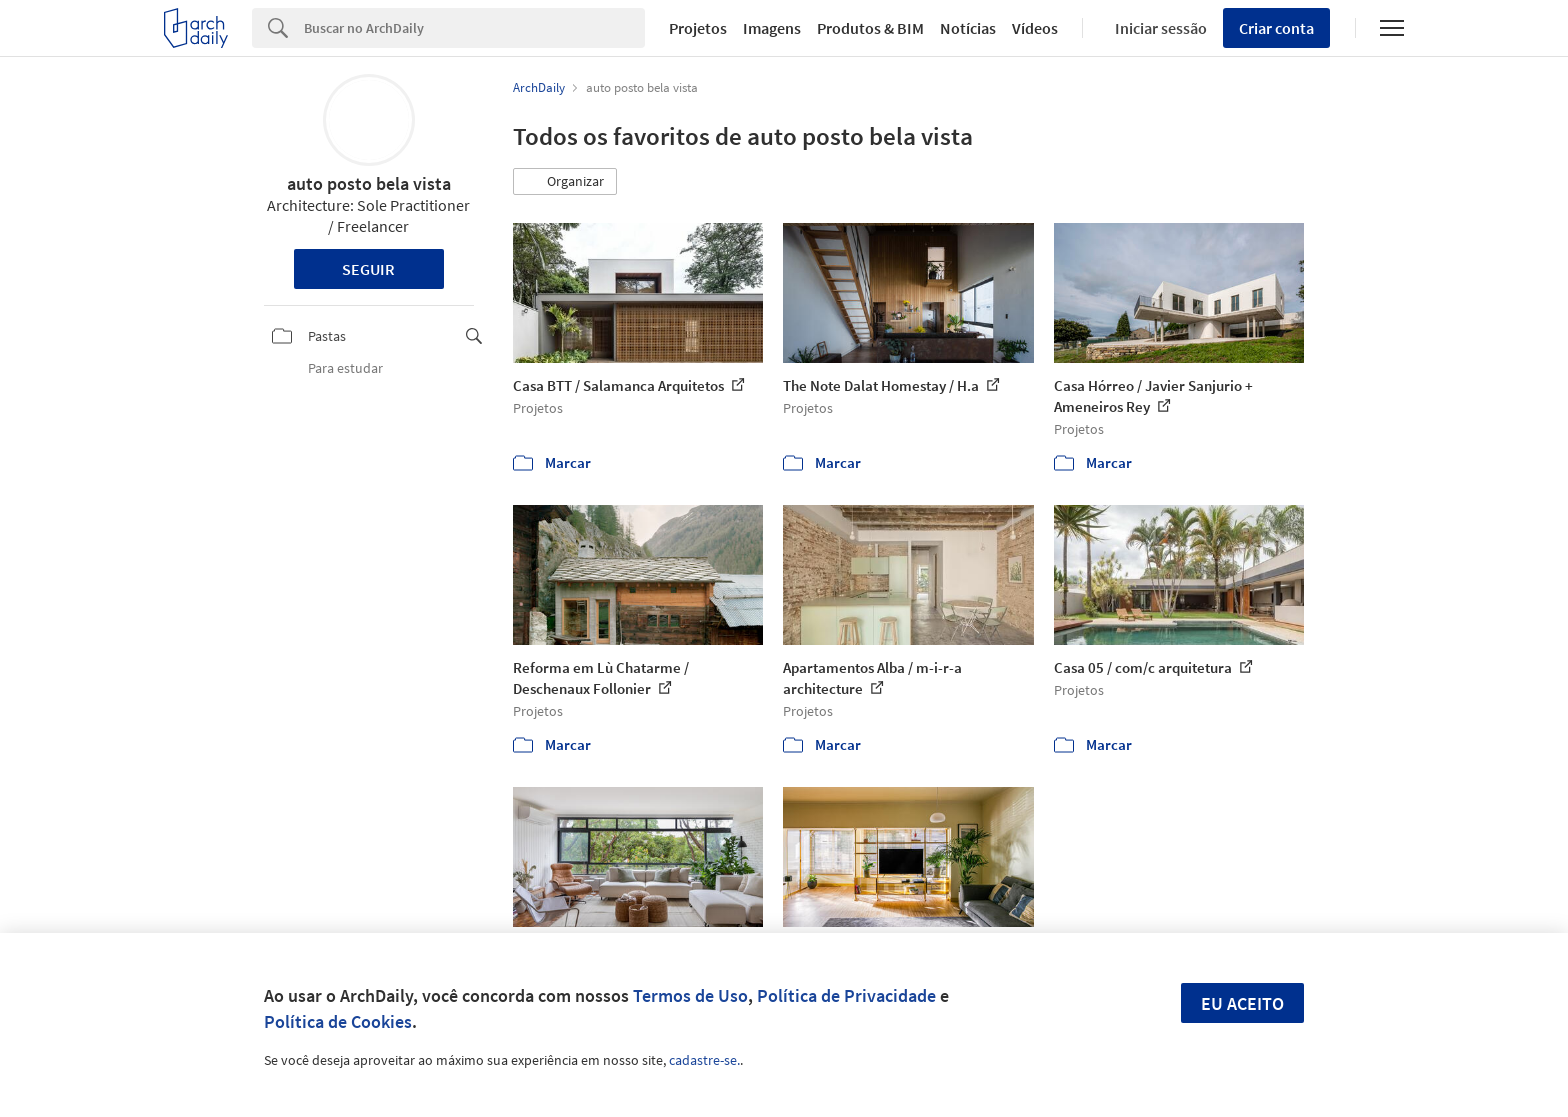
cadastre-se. (704, 1060)
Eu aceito (1242, 1003)
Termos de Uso (690, 995)
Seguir (368, 269)
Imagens (772, 28)
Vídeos (1035, 28)
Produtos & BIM (870, 28)
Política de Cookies (338, 1021)
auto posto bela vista (369, 183)
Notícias (968, 28)
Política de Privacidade (846, 995)
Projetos (698, 28)
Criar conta (1276, 28)
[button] (565, 182)
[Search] (474, 28)
